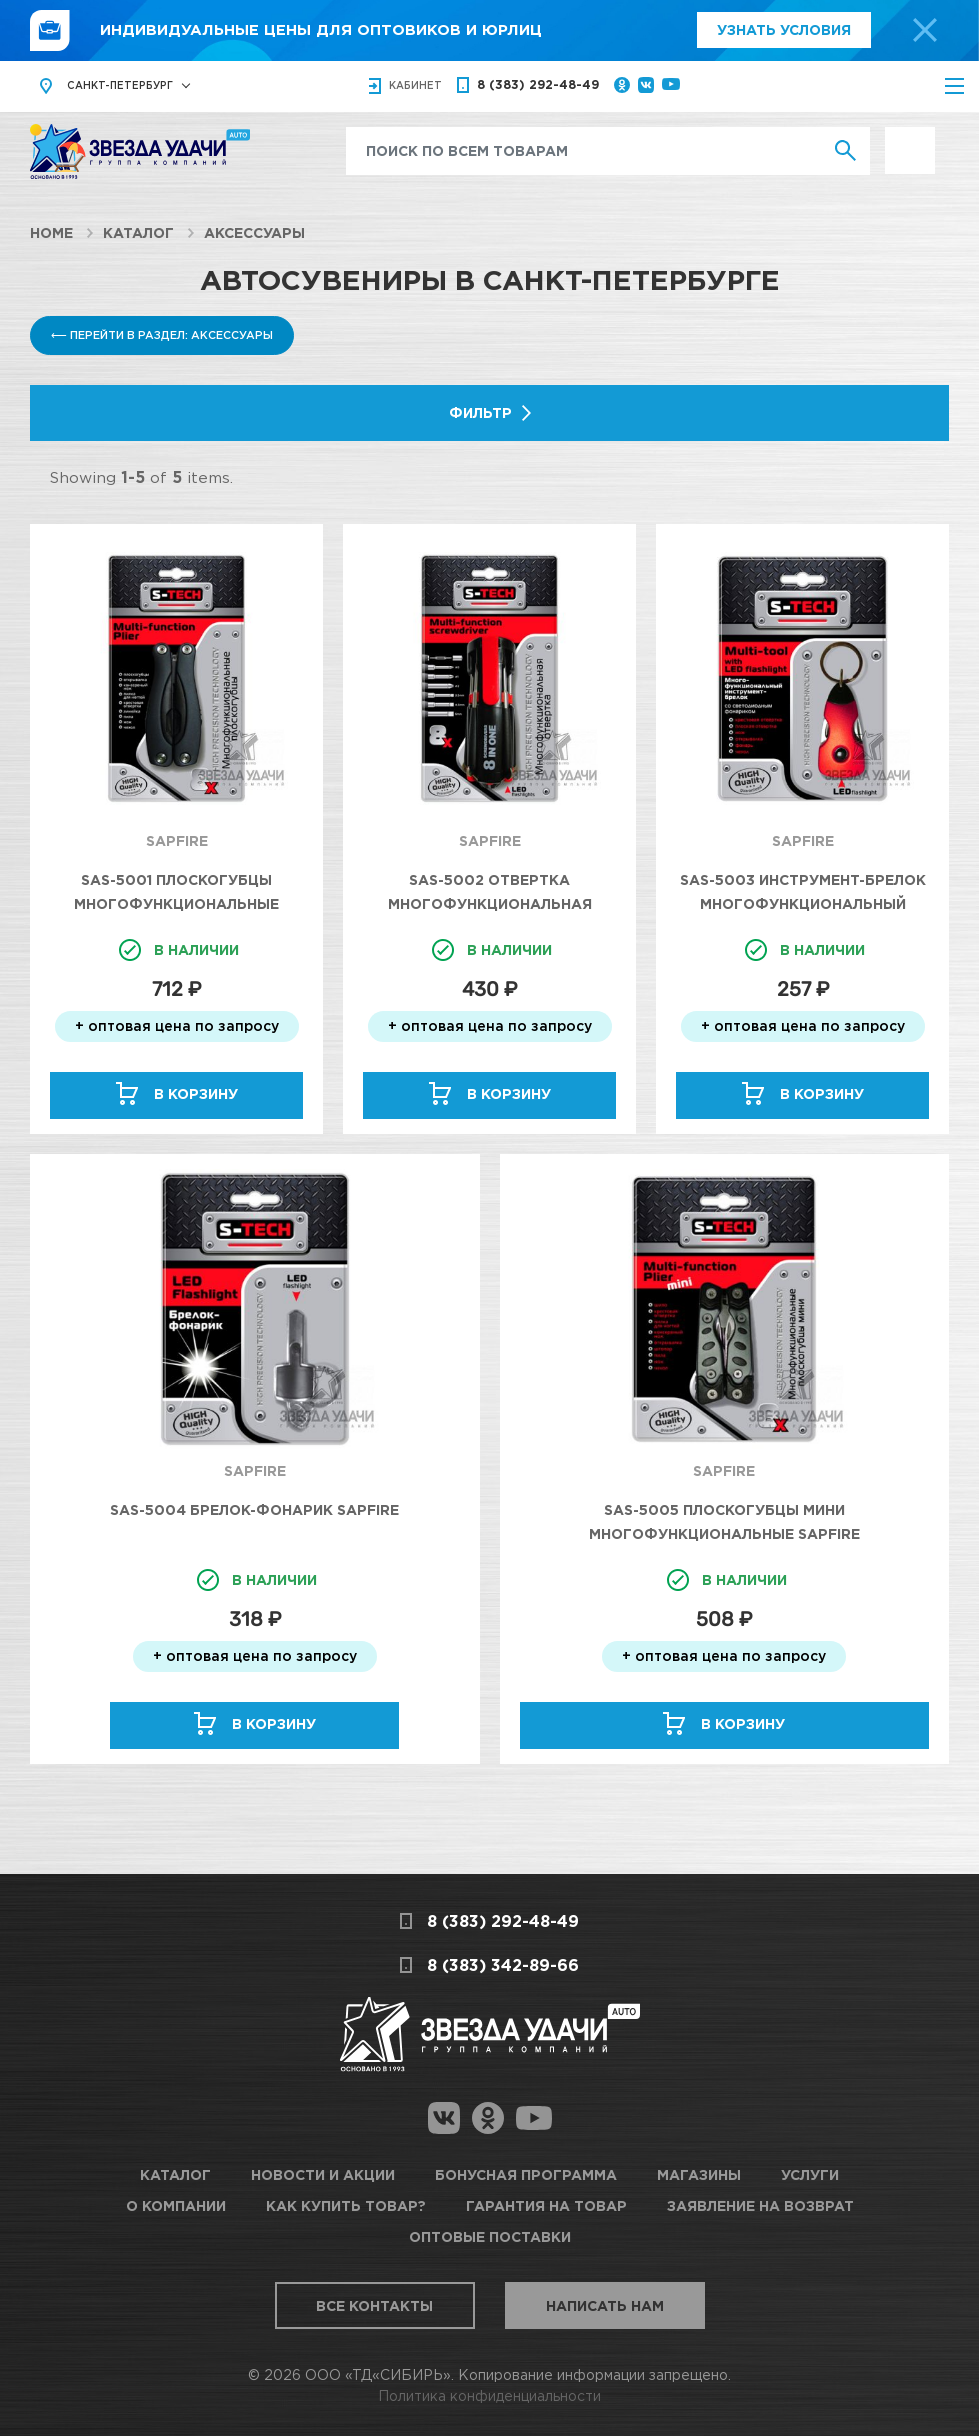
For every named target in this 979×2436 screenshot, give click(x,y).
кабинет (415, 85)
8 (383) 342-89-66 (503, 1965)
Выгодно (910, 137)
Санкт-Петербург (120, 85)
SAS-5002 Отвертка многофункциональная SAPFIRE (490, 903)
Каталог (138, 232)
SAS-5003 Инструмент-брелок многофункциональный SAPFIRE (803, 903)
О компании (176, 2205)
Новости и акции (323, 2174)
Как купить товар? (346, 2205)
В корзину (196, 1093)
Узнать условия (784, 29)
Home (51, 232)
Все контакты (374, 2305)
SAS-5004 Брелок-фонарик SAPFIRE (254, 1509)
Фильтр (480, 412)
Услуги (810, 2174)
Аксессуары (254, 232)
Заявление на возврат (760, 2205)
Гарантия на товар (546, 2205)
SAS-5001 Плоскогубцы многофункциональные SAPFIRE (176, 903)
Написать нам (605, 2305)
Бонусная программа (526, 2174)
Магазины (699, 2174)
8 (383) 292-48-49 (538, 84)
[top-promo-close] (925, 30)
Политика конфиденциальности (489, 2395)
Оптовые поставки (490, 2236)
